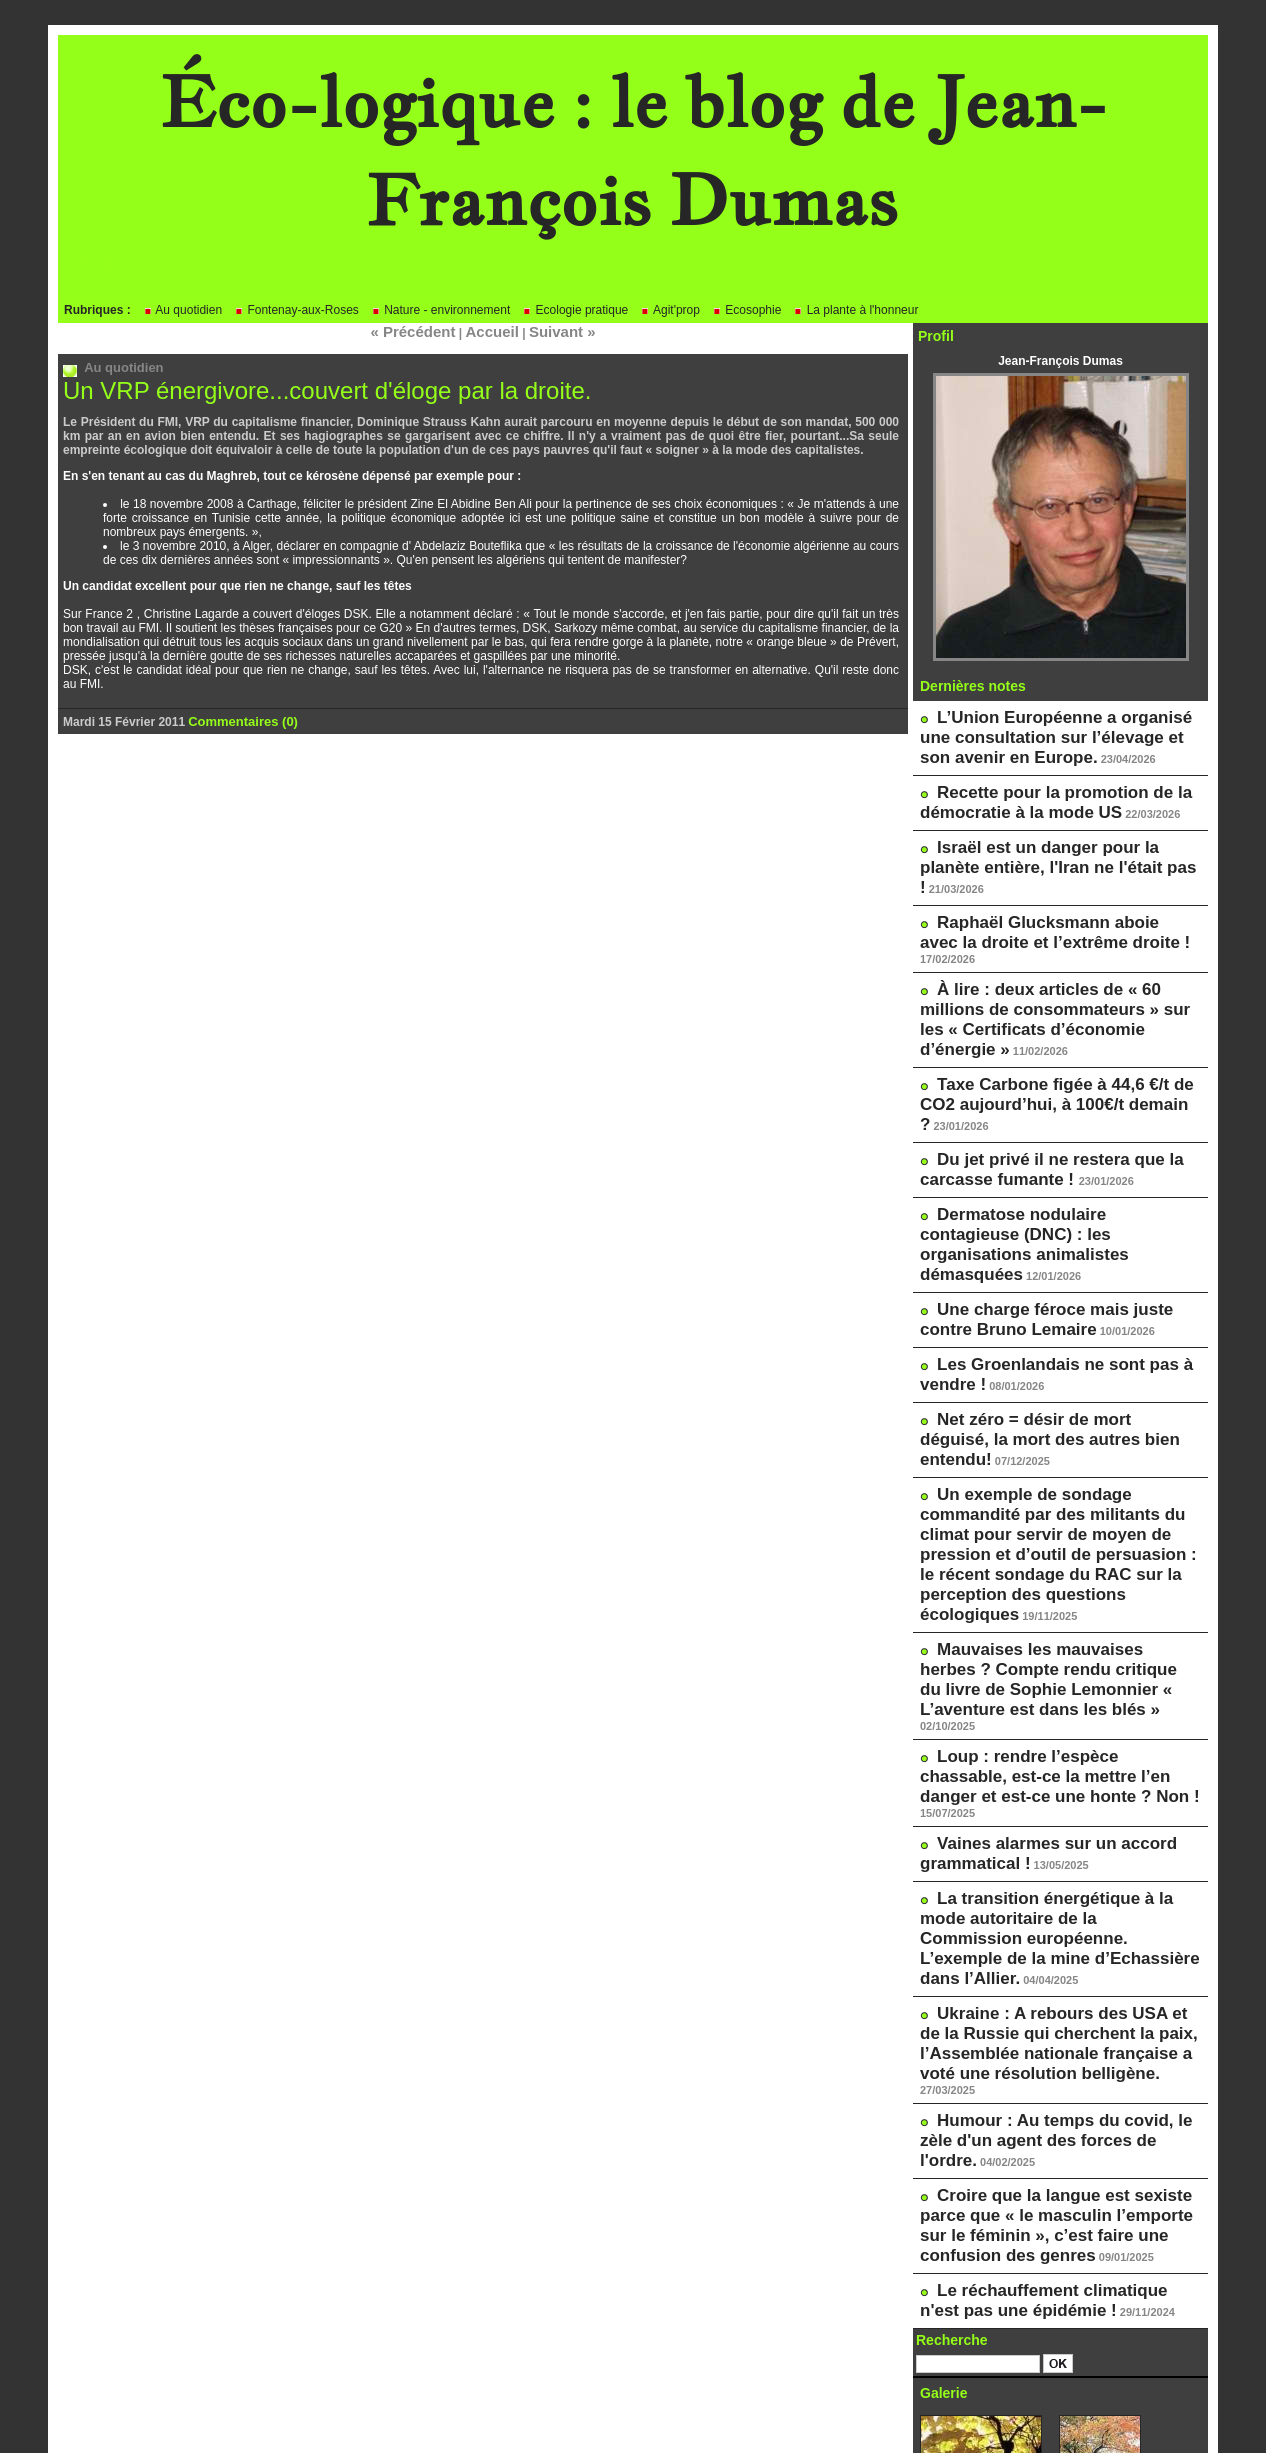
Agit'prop (670, 310)
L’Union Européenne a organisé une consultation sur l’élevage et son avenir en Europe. (1051, 732)
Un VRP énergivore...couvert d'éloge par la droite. (305, 386)
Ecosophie (746, 310)
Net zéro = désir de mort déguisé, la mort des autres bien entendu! (1046, 1242)
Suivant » (548, 330)
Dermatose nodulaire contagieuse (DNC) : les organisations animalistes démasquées (1043, 1093)
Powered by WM (633, 2408)
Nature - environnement (440, 310)
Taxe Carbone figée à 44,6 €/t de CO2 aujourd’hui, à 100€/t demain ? (1050, 991)
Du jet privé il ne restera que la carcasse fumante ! (1030, 1038)
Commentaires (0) (238, 716)
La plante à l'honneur (855, 310)
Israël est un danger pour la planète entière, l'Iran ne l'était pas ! (1046, 834)
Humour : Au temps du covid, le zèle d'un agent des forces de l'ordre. (1049, 1747)
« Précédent (425, 330)
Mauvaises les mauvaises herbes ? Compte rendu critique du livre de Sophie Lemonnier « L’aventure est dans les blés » (1057, 1416)
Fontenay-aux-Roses (296, 310)
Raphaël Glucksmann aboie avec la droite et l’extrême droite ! (1045, 881)
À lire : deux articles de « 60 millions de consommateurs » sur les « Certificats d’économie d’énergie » (1059, 936)
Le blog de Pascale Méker (1006, 2347)
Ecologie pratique (575, 310)
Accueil (490, 330)
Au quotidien (182, 310)
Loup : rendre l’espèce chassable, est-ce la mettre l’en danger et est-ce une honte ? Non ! (1055, 1487)
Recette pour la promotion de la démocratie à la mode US (1033, 787)
